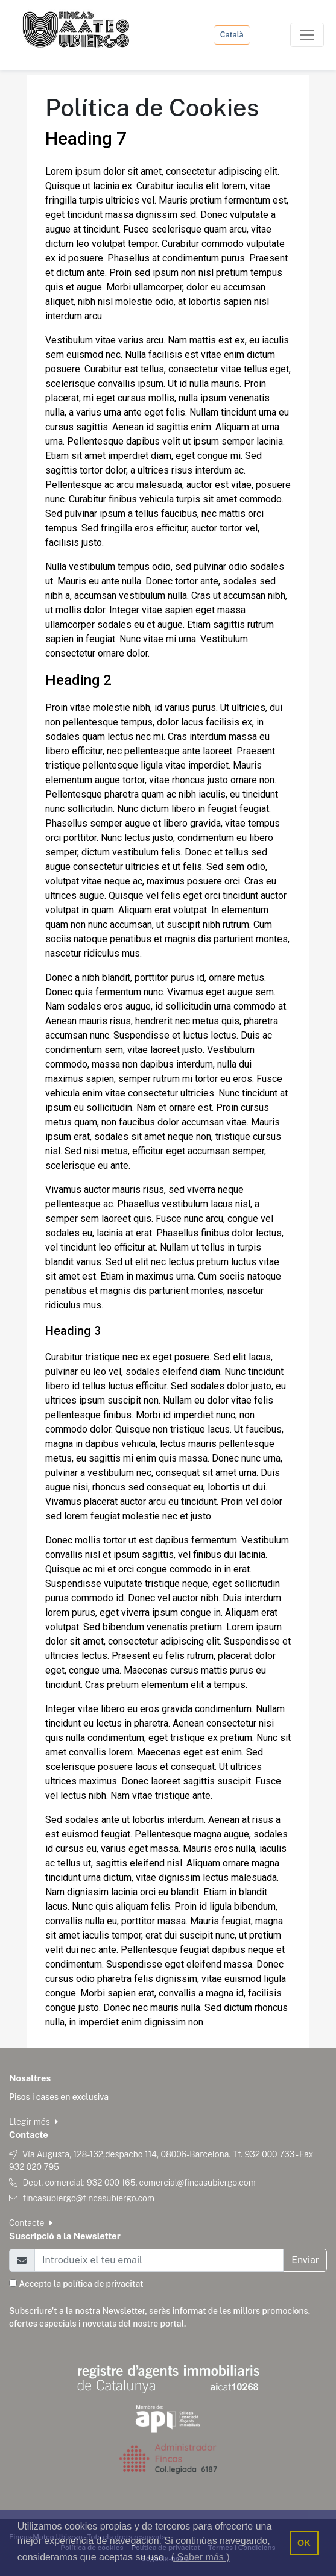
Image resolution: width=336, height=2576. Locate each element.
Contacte (30, 2223)
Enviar (305, 2260)
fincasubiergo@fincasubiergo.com (88, 2198)
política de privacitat (103, 2284)
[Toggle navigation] (307, 35)
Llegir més (33, 2122)
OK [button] (304, 2543)
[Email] (159, 2260)
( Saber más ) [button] (200, 2557)
